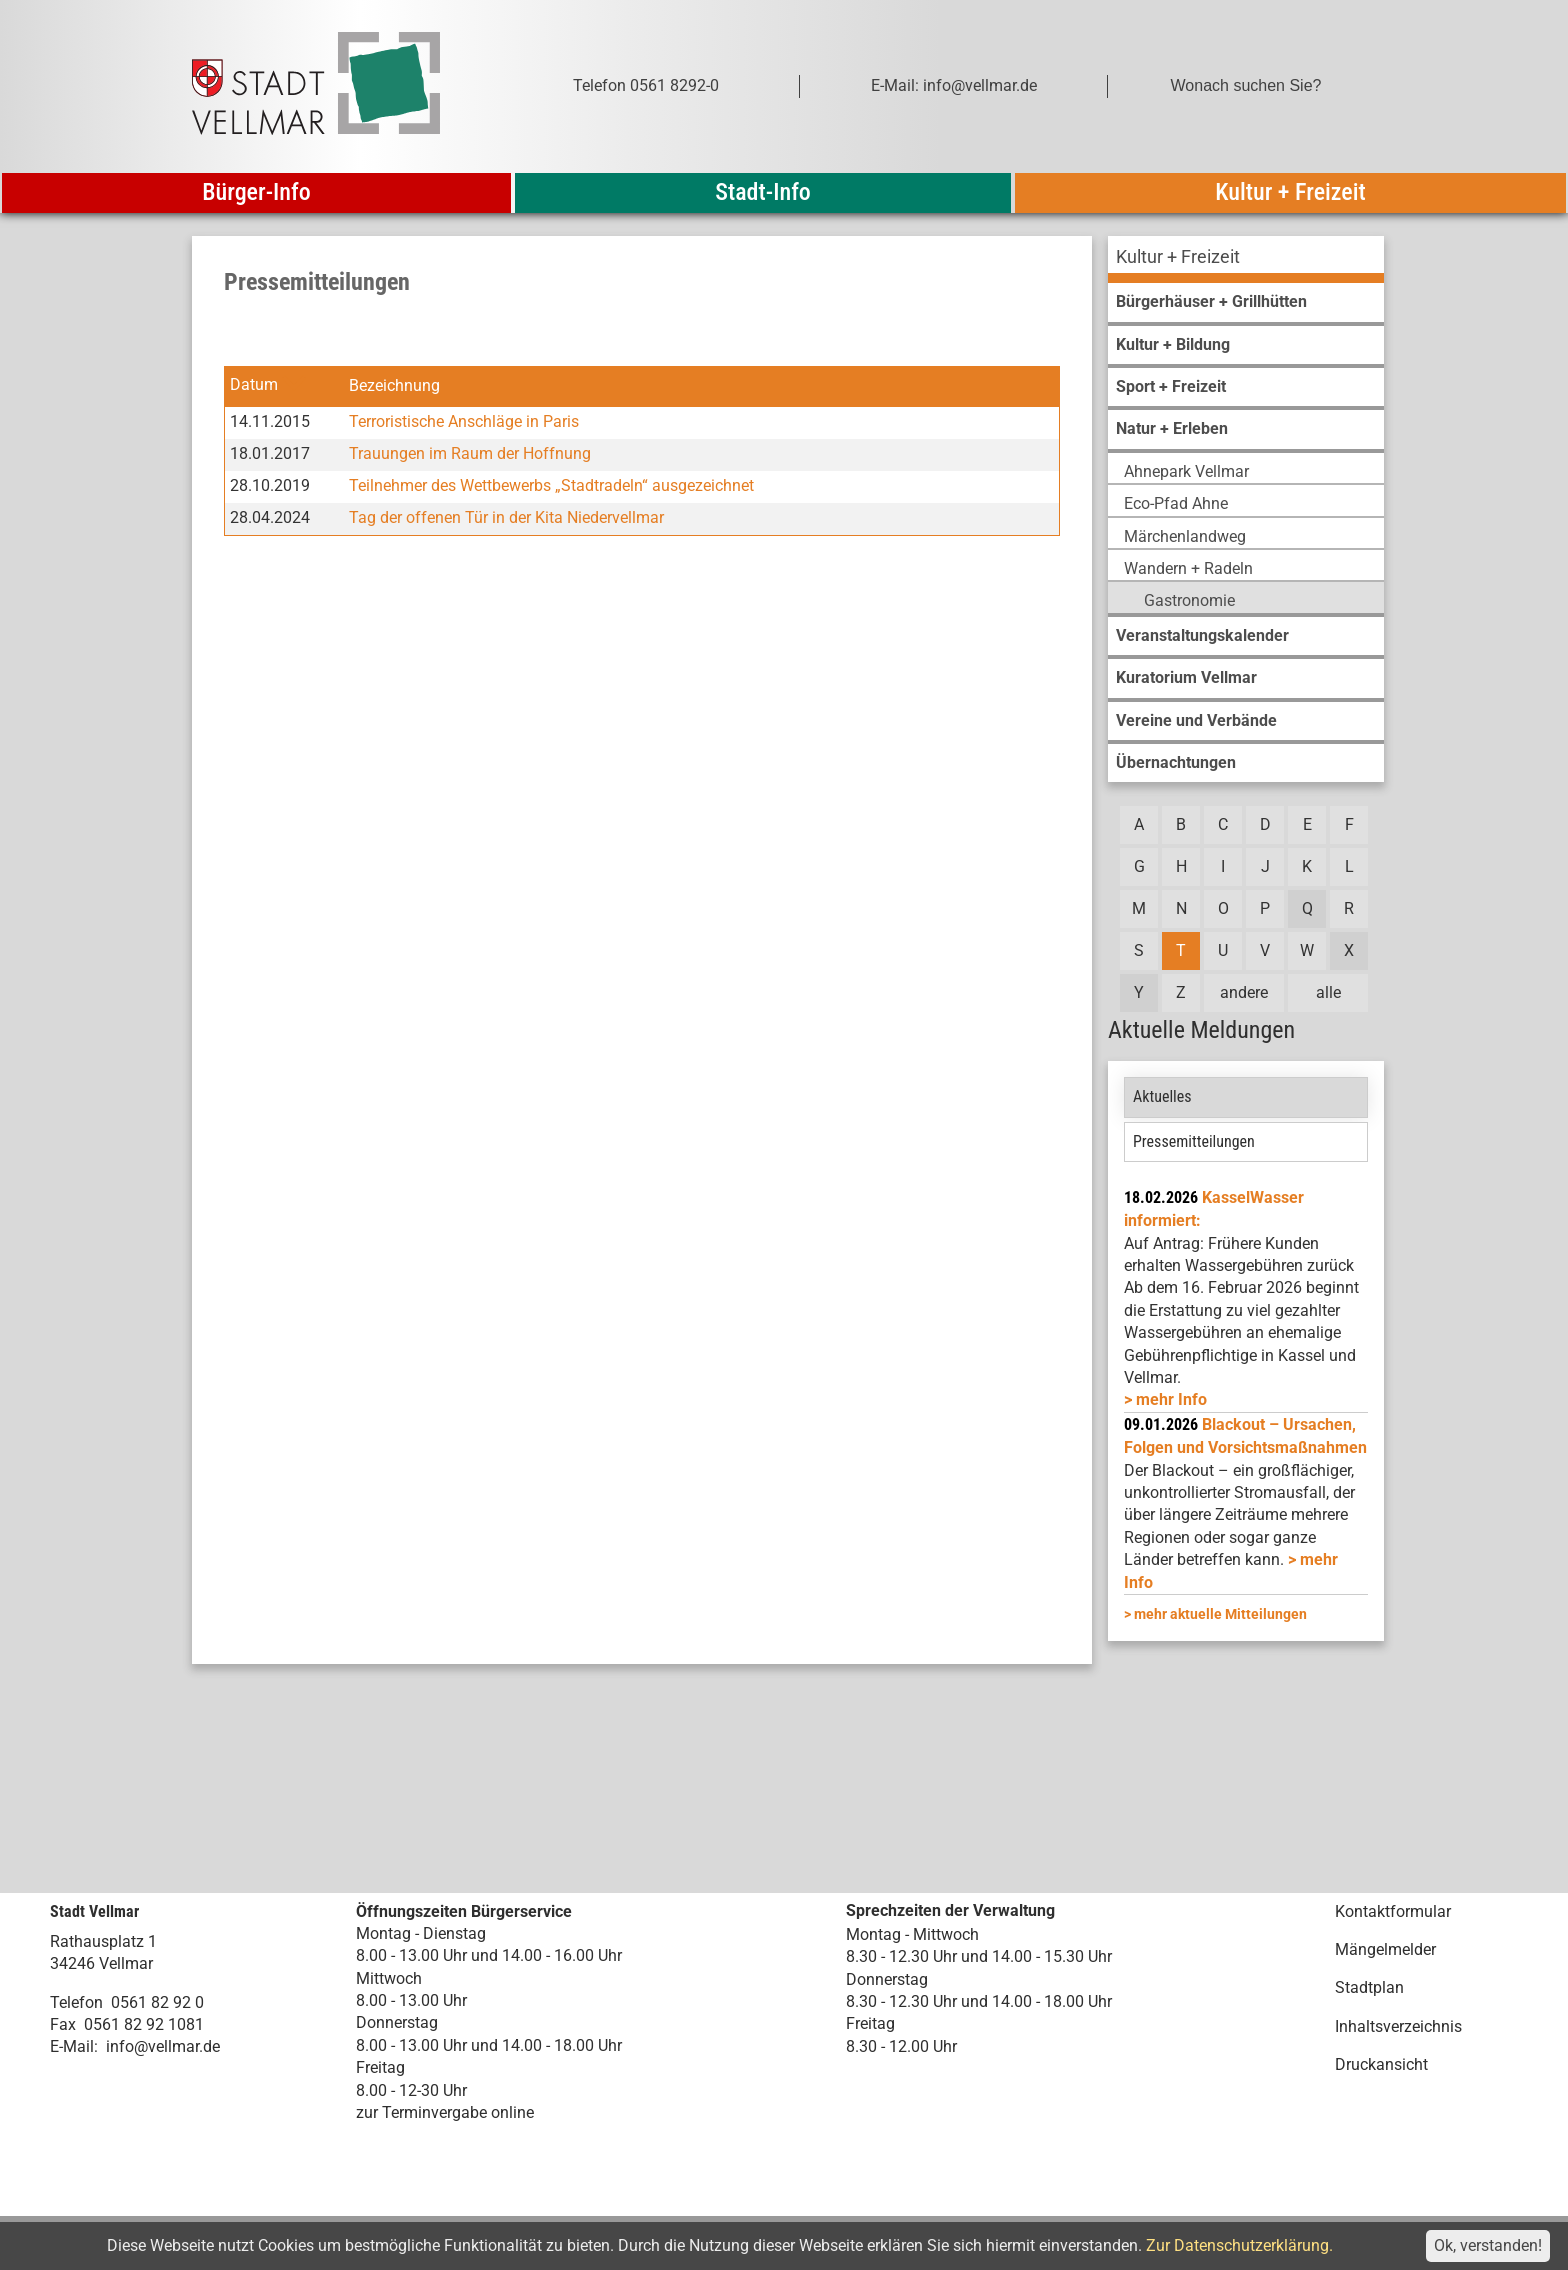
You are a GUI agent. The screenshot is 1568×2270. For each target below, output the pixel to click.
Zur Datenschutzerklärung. (1239, 2245)
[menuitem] (1246, 259)
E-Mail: (74, 2046)
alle (1328, 992)
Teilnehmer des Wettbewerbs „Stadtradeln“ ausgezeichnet (551, 485)
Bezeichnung (394, 385)
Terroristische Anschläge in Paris (464, 421)
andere (1244, 992)
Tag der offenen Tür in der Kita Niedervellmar (506, 517)
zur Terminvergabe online (445, 2112)
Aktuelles (1162, 1096)
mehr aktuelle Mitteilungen (1220, 1614)
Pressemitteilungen (1194, 1141)
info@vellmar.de (163, 2046)
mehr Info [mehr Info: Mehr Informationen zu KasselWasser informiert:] (1171, 1399)
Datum (254, 385)
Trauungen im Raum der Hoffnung (470, 453)
